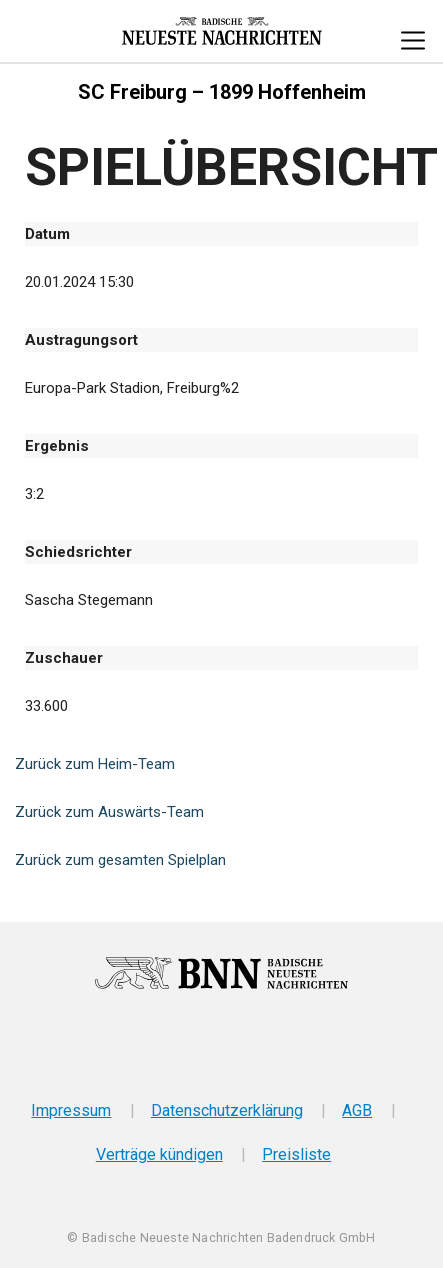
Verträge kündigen (159, 1154)
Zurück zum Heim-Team (95, 764)
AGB (357, 1110)
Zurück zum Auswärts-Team (109, 812)
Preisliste (296, 1154)
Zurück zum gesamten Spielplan (120, 860)
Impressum (71, 1110)
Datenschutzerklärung (227, 1110)
